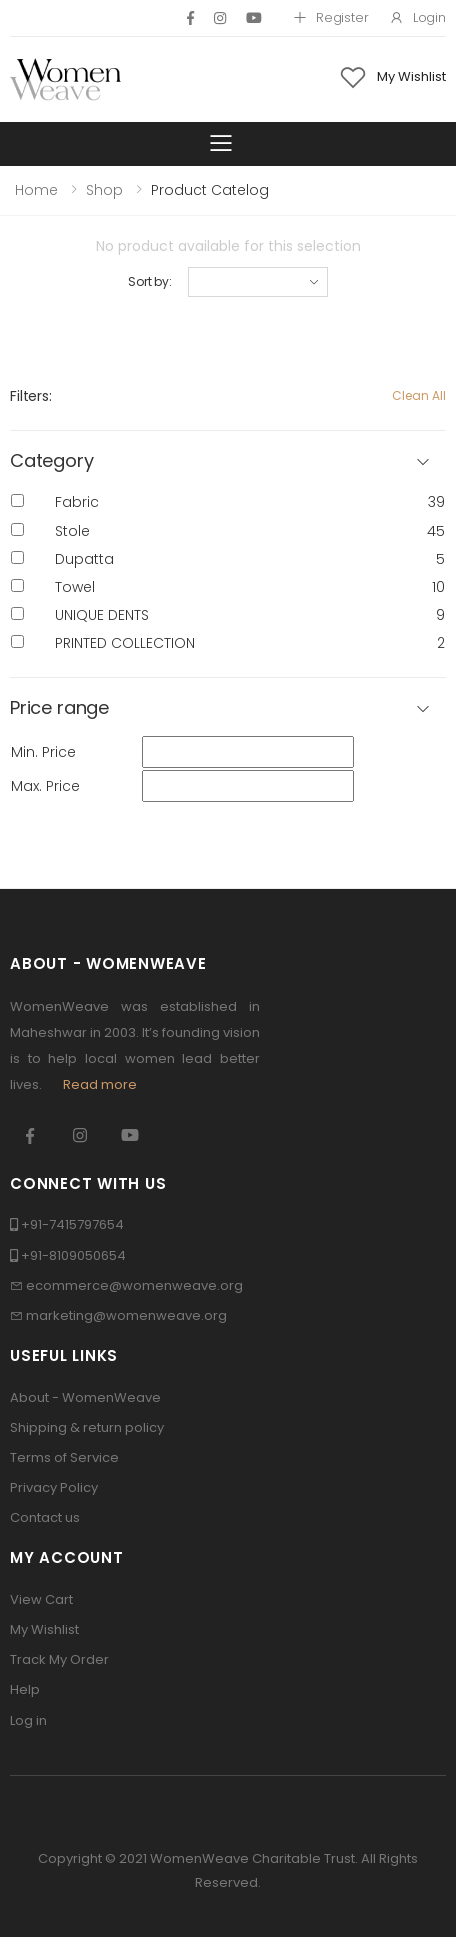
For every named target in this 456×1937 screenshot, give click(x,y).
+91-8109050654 (73, 1255)
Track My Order (59, 1659)
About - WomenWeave (85, 1397)
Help (25, 1689)
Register (330, 17)
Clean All (419, 395)
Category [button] (52, 461)
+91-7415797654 (72, 1224)
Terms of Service (64, 1457)
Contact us (45, 1517)
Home (36, 190)
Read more (100, 1084)
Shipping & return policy (87, 1427)
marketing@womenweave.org (126, 1315)
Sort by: (150, 281)
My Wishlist (44, 1629)
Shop (104, 190)
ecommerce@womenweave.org (134, 1285)
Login (417, 17)
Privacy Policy (54, 1487)
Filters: (31, 396)
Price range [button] (59, 708)
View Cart (41, 1599)
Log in (28, 1720)
